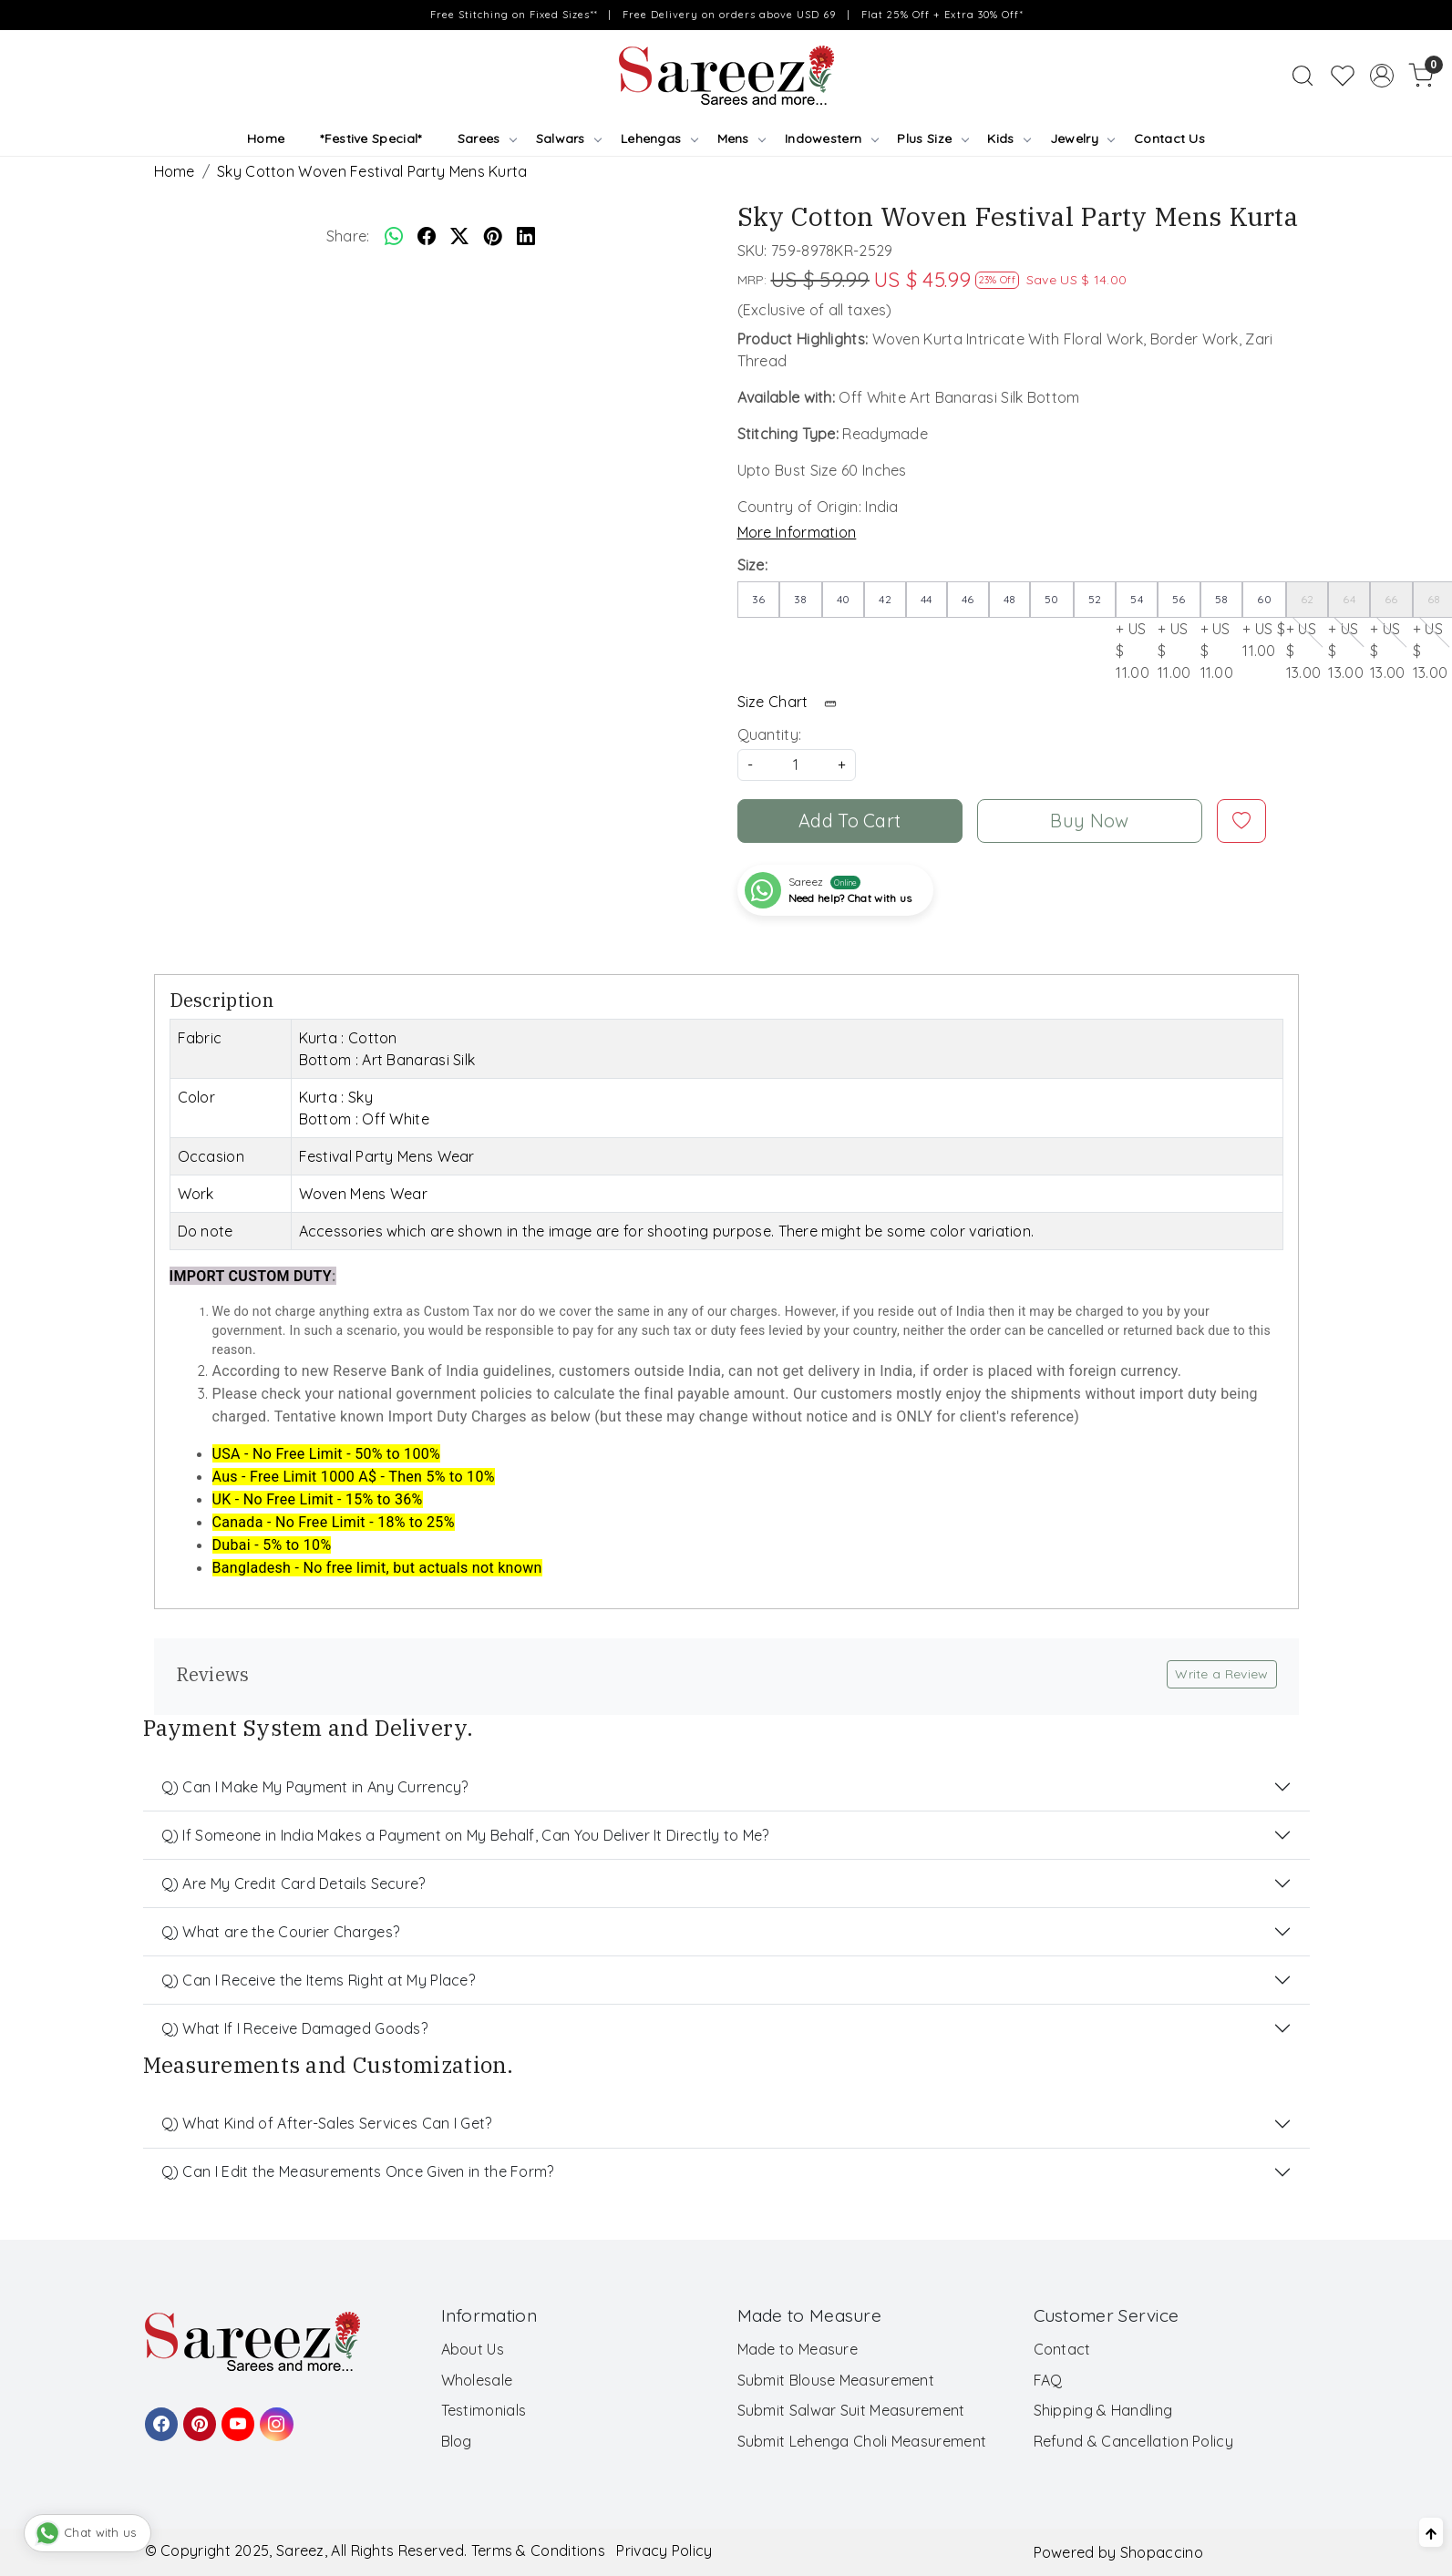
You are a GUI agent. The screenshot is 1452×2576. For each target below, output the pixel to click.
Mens (741, 138)
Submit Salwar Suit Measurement (851, 2410)
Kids (1008, 138)
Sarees (487, 138)
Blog (456, 2441)
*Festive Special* (370, 138)
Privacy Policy (664, 2550)
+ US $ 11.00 (1137, 631)
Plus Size (932, 138)
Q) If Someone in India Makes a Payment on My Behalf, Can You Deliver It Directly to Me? (465, 1835)
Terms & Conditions (538, 2550)
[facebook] (426, 236)
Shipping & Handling (1103, 2410)
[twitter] (459, 236)
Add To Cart (849, 820)
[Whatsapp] (393, 236)
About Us (472, 2349)
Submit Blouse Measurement (836, 2380)
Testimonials (484, 2410)
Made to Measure (798, 2349)
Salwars (569, 138)
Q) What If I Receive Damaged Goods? (294, 2028)
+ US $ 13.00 (1307, 631)
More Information (797, 532)
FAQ (1048, 2380)
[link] (1302, 75)
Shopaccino (1161, 2552)
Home (265, 138)
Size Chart (793, 702)
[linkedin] (526, 236)
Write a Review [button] (1221, 1674)
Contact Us (1169, 138)
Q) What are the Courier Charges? (280, 1932)
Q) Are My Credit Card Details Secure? (293, 1883)
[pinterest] (493, 236)
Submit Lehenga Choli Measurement (862, 2441)
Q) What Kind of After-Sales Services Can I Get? (326, 2123)
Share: (348, 236)
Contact (1062, 2349)
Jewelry (1082, 138)
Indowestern (831, 138)
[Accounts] (1382, 75)
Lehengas (659, 138)
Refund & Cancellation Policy (1133, 2441)
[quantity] (796, 765)
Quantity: (769, 734)
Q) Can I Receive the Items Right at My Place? (318, 1980)
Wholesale (477, 2380)
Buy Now (1089, 820)
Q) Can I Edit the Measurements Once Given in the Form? (357, 2171)
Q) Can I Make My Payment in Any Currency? (315, 1787)
